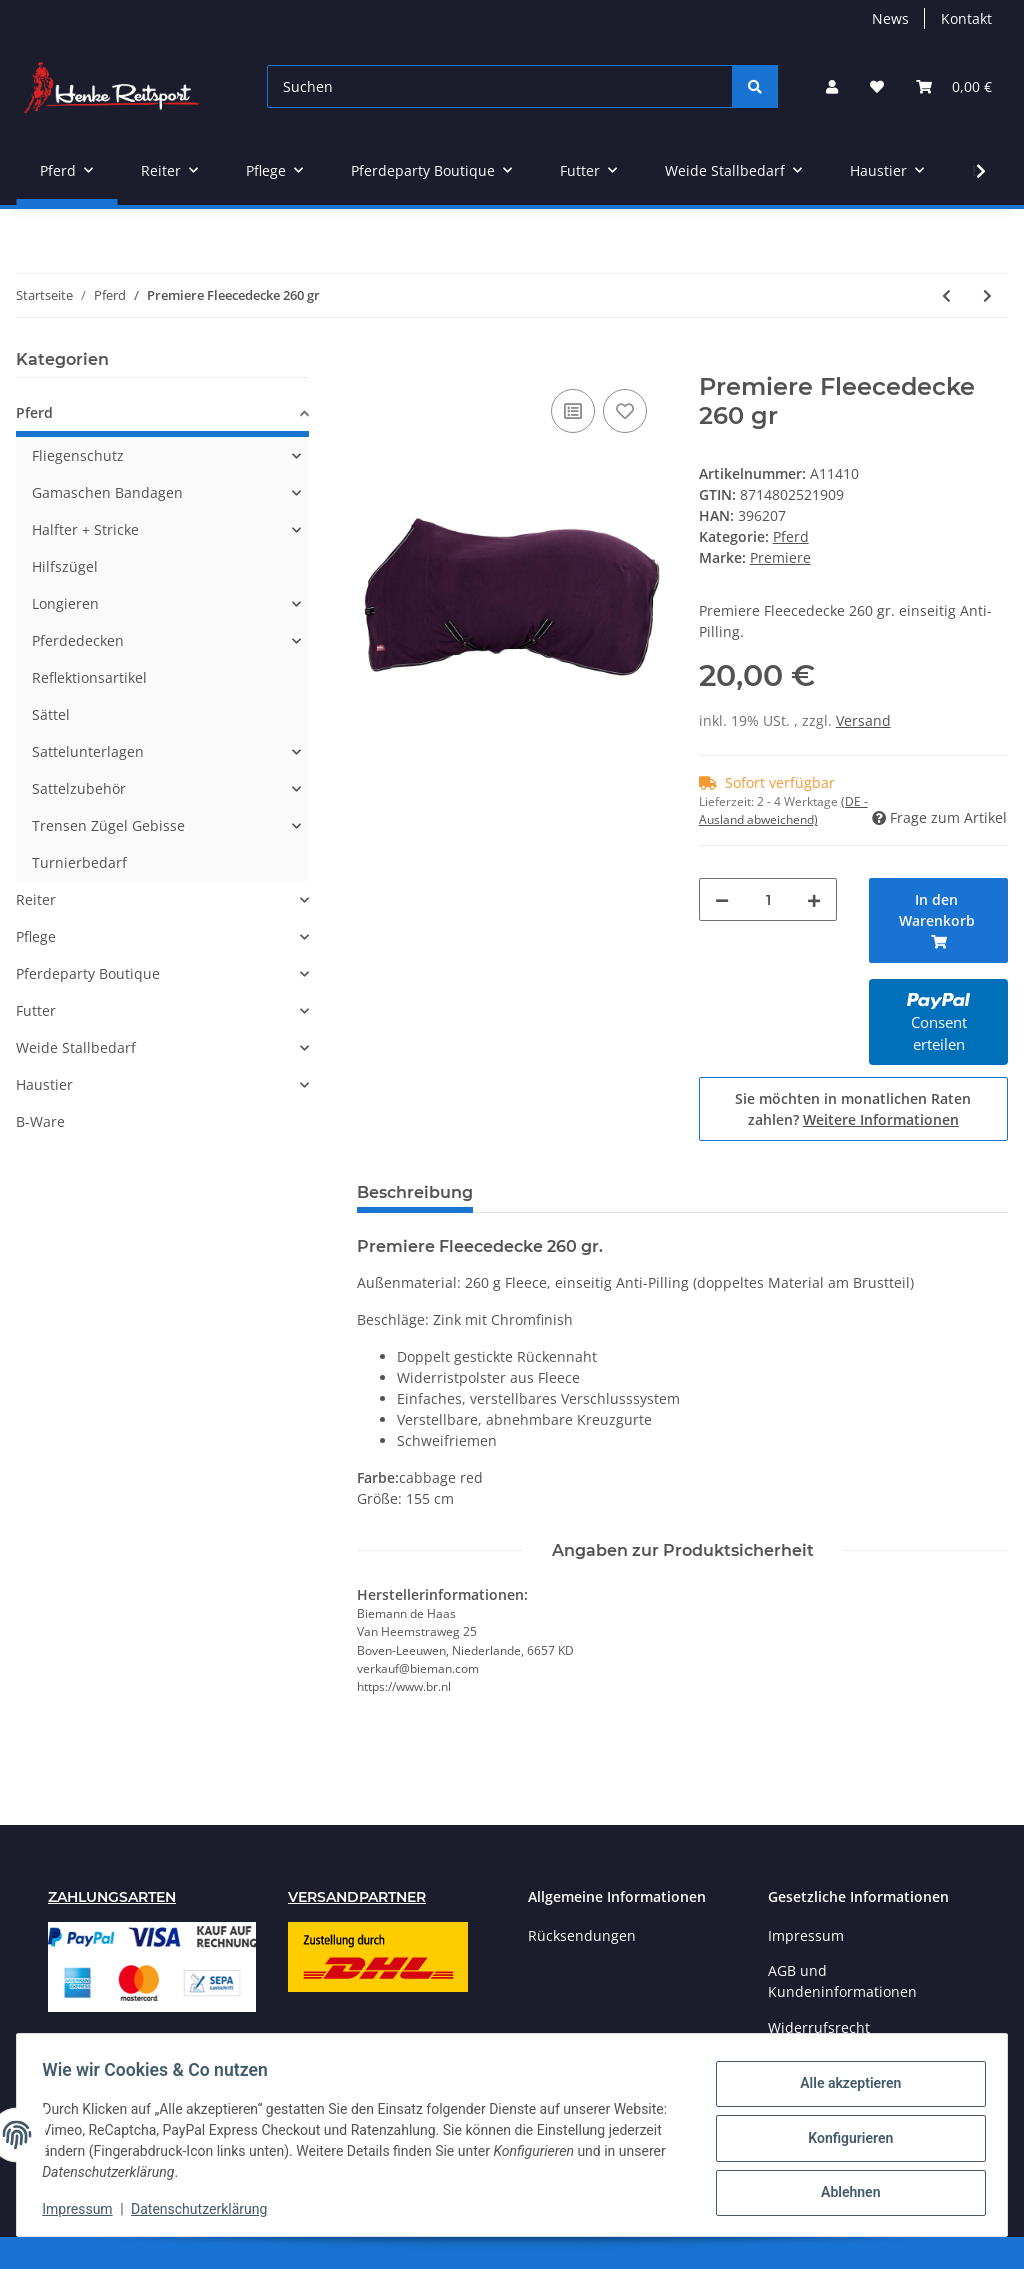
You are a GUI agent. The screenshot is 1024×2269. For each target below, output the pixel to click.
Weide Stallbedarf (76, 1047)
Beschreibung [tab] (415, 1192)
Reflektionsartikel (89, 677)
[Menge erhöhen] (814, 899)
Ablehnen (843, 2190)
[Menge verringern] (722, 899)
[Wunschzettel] (877, 86)
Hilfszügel (65, 566)
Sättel (51, 714)
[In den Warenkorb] (373, 362)
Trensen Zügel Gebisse (108, 825)
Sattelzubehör (79, 788)
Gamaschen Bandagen (107, 492)
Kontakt (966, 18)
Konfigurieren (843, 2138)
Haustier (44, 1084)
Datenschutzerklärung (206, 2209)
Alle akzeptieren (843, 2086)
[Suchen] (500, 86)
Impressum (806, 1935)
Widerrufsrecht (819, 2027)
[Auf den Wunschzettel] (625, 411)
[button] (832, 86)
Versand (863, 720)
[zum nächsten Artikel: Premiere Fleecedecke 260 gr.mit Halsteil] (987, 295)
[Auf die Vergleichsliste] (573, 411)
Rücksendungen (582, 1935)
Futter (36, 1010)
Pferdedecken (78, 640)
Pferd (791, 536)
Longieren (65, 603)
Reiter (36, 899)
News (890, 18)
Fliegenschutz (78, 455)
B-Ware (40, 1121)
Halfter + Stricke (85, 529)
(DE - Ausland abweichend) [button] (783, 810)
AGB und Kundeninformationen (842, 1981)
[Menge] (768, 899)
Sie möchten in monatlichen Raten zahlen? (853, 1109)
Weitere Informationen (881, 1119)
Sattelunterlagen (88, 751)
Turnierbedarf (79, 862)
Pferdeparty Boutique (88, 973)
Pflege (36, 936)
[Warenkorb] (954, 86)
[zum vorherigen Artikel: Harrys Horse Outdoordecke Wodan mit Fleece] (946, 295)
